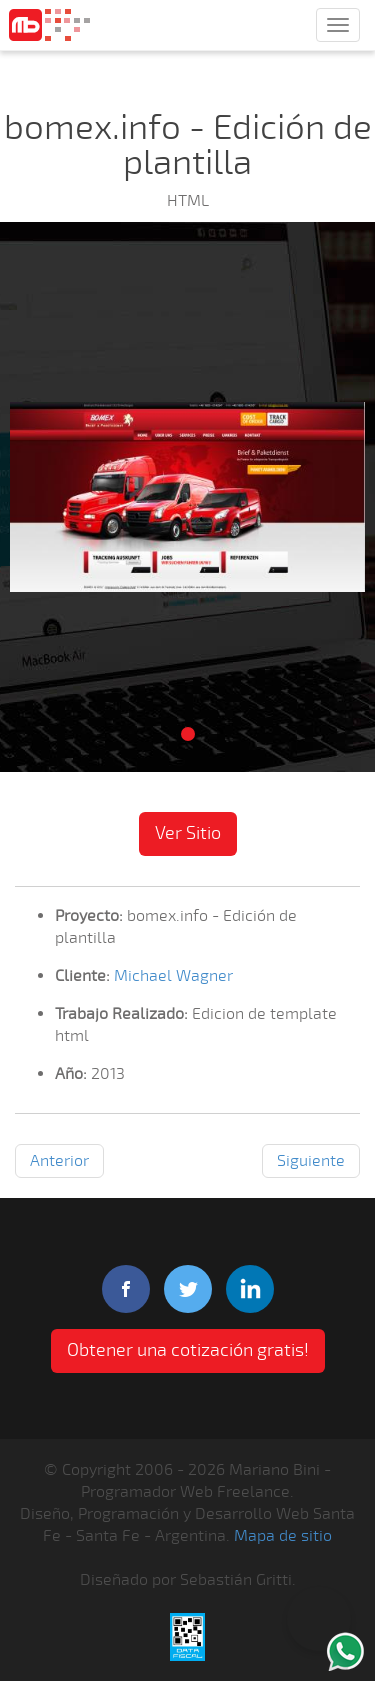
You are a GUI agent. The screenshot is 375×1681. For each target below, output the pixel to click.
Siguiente (311, 1161)
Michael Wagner (173, 976)
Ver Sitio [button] (188, 833)
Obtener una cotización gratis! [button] (188, 1350)
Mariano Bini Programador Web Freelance (49, 25)
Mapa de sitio (283, 1536)
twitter (188, 1289)
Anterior (59, 1161)
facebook (126, 1289)
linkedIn (250, 1289)
